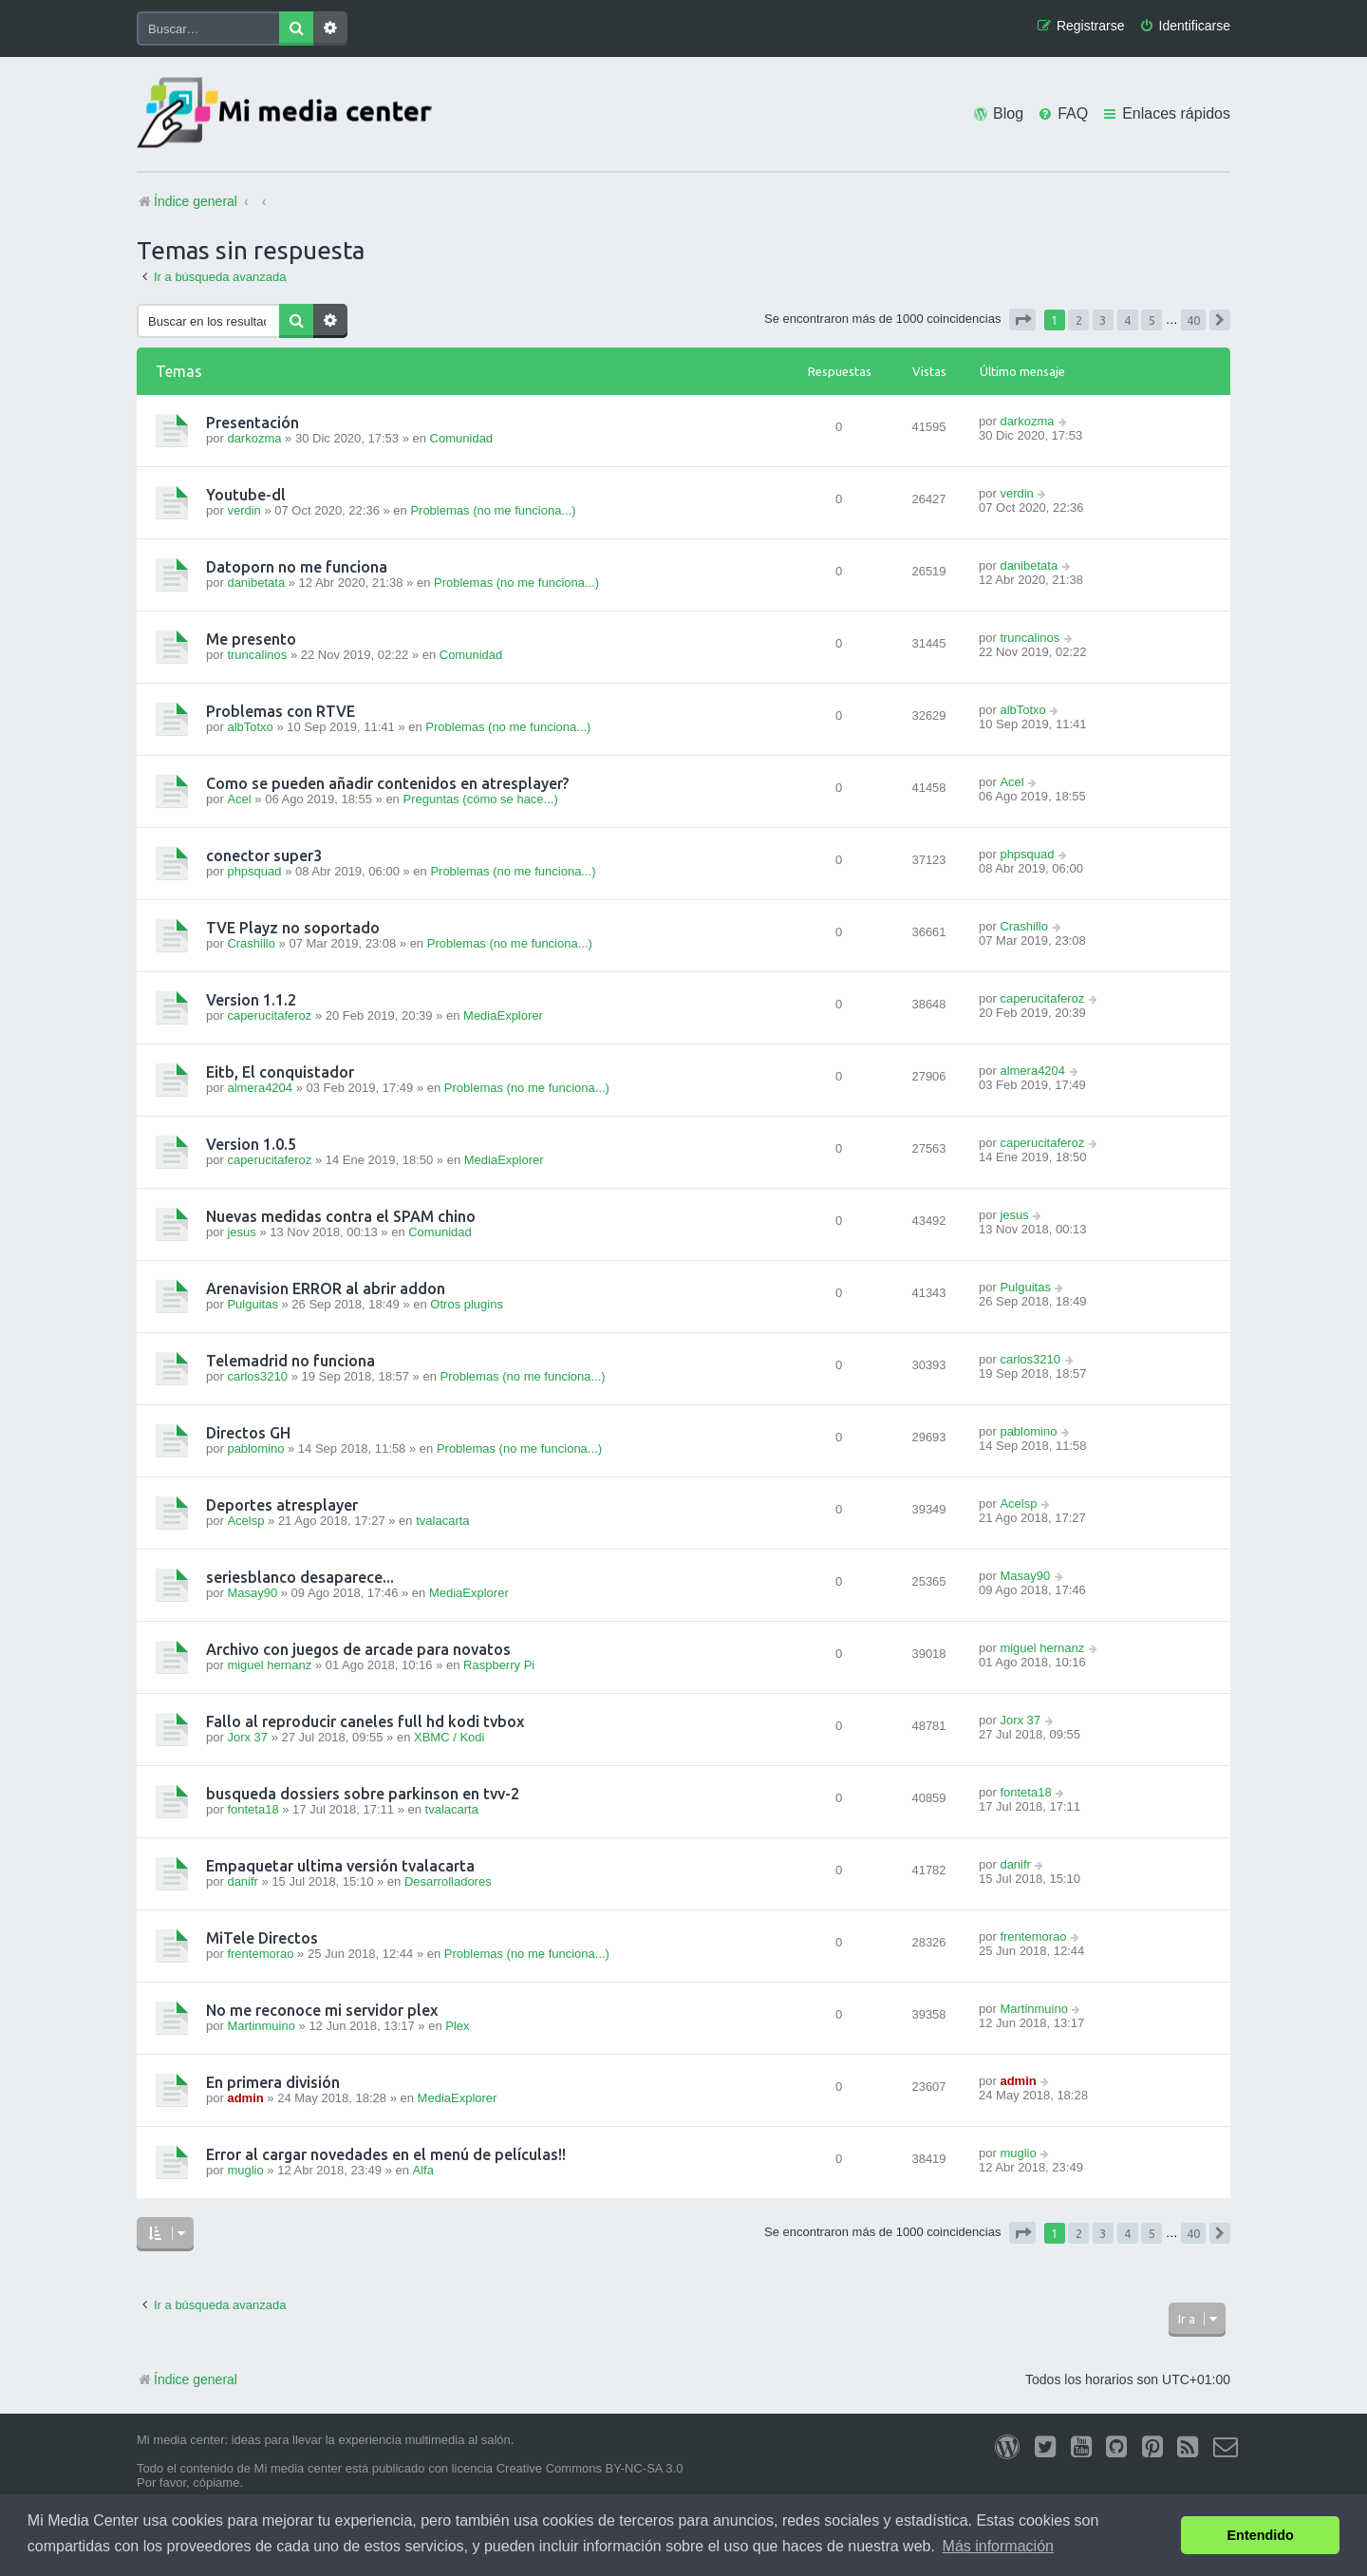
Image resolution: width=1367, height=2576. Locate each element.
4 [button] (1127, 320)
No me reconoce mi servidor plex (322, 2010)
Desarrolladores (448, 1881)
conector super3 (264, 855)
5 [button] (1152, 320)
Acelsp (245, 1521)
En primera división (273, 2082)
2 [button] (1079, 320)
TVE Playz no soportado (293, 927)
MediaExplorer (503, 1015)
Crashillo (251, 943)
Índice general (187, 2379)
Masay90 (252, 1593)
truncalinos (257, 655)
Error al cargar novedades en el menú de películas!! (386, 2154)
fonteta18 (252, 1809)
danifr (242, 1881)
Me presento (251, 639)
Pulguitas (252, 1304)
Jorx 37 (247, 1737)
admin (245, 2098)
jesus (241, 1232)
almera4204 (259, 1088)
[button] (1022, 319)
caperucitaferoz (269, 1015)
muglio (245, 2170)
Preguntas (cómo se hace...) (480, 799)
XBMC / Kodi (449, 1737)
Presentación (252, 422)
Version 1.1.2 (251, 999)
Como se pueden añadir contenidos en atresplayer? (387, 783)
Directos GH (248, 1432)
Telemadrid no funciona (290, 1360)
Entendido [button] (1260, 2535)
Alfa (423, 2170)
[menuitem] (1184, 26)
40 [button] (1193, 320)
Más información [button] (998, 2546)
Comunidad (462, 438)
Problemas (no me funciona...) (492, 510)
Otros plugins (466, 1304)
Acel (239, 799)
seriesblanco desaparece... (300, 1577)
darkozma (254, 438)
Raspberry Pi (498, 1665)
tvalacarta (442, 1521)
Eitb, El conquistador (280, 1072)
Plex (457, 2026)
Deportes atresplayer (282, 1505)
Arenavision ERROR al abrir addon (325, 1288)
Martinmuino (261, 2026)
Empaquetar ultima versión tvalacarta (340, 1865)
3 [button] (1102, 320)
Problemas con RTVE (280, 711)
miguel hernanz (269, 1665)
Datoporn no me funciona (296, 566)
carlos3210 (257, 1376)
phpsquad (254, 871)
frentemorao (260, 1953)
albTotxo (249, 727)
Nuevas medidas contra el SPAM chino (341, 1216)
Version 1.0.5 (251, 1144)
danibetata (256, 582)
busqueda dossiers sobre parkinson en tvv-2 (362, 1793)
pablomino (255, 1448)
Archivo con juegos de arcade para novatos (358, 1649)
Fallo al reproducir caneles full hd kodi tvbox (365, 1721)
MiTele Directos (262, 1937)
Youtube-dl (246, 494)
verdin (243, 510)
